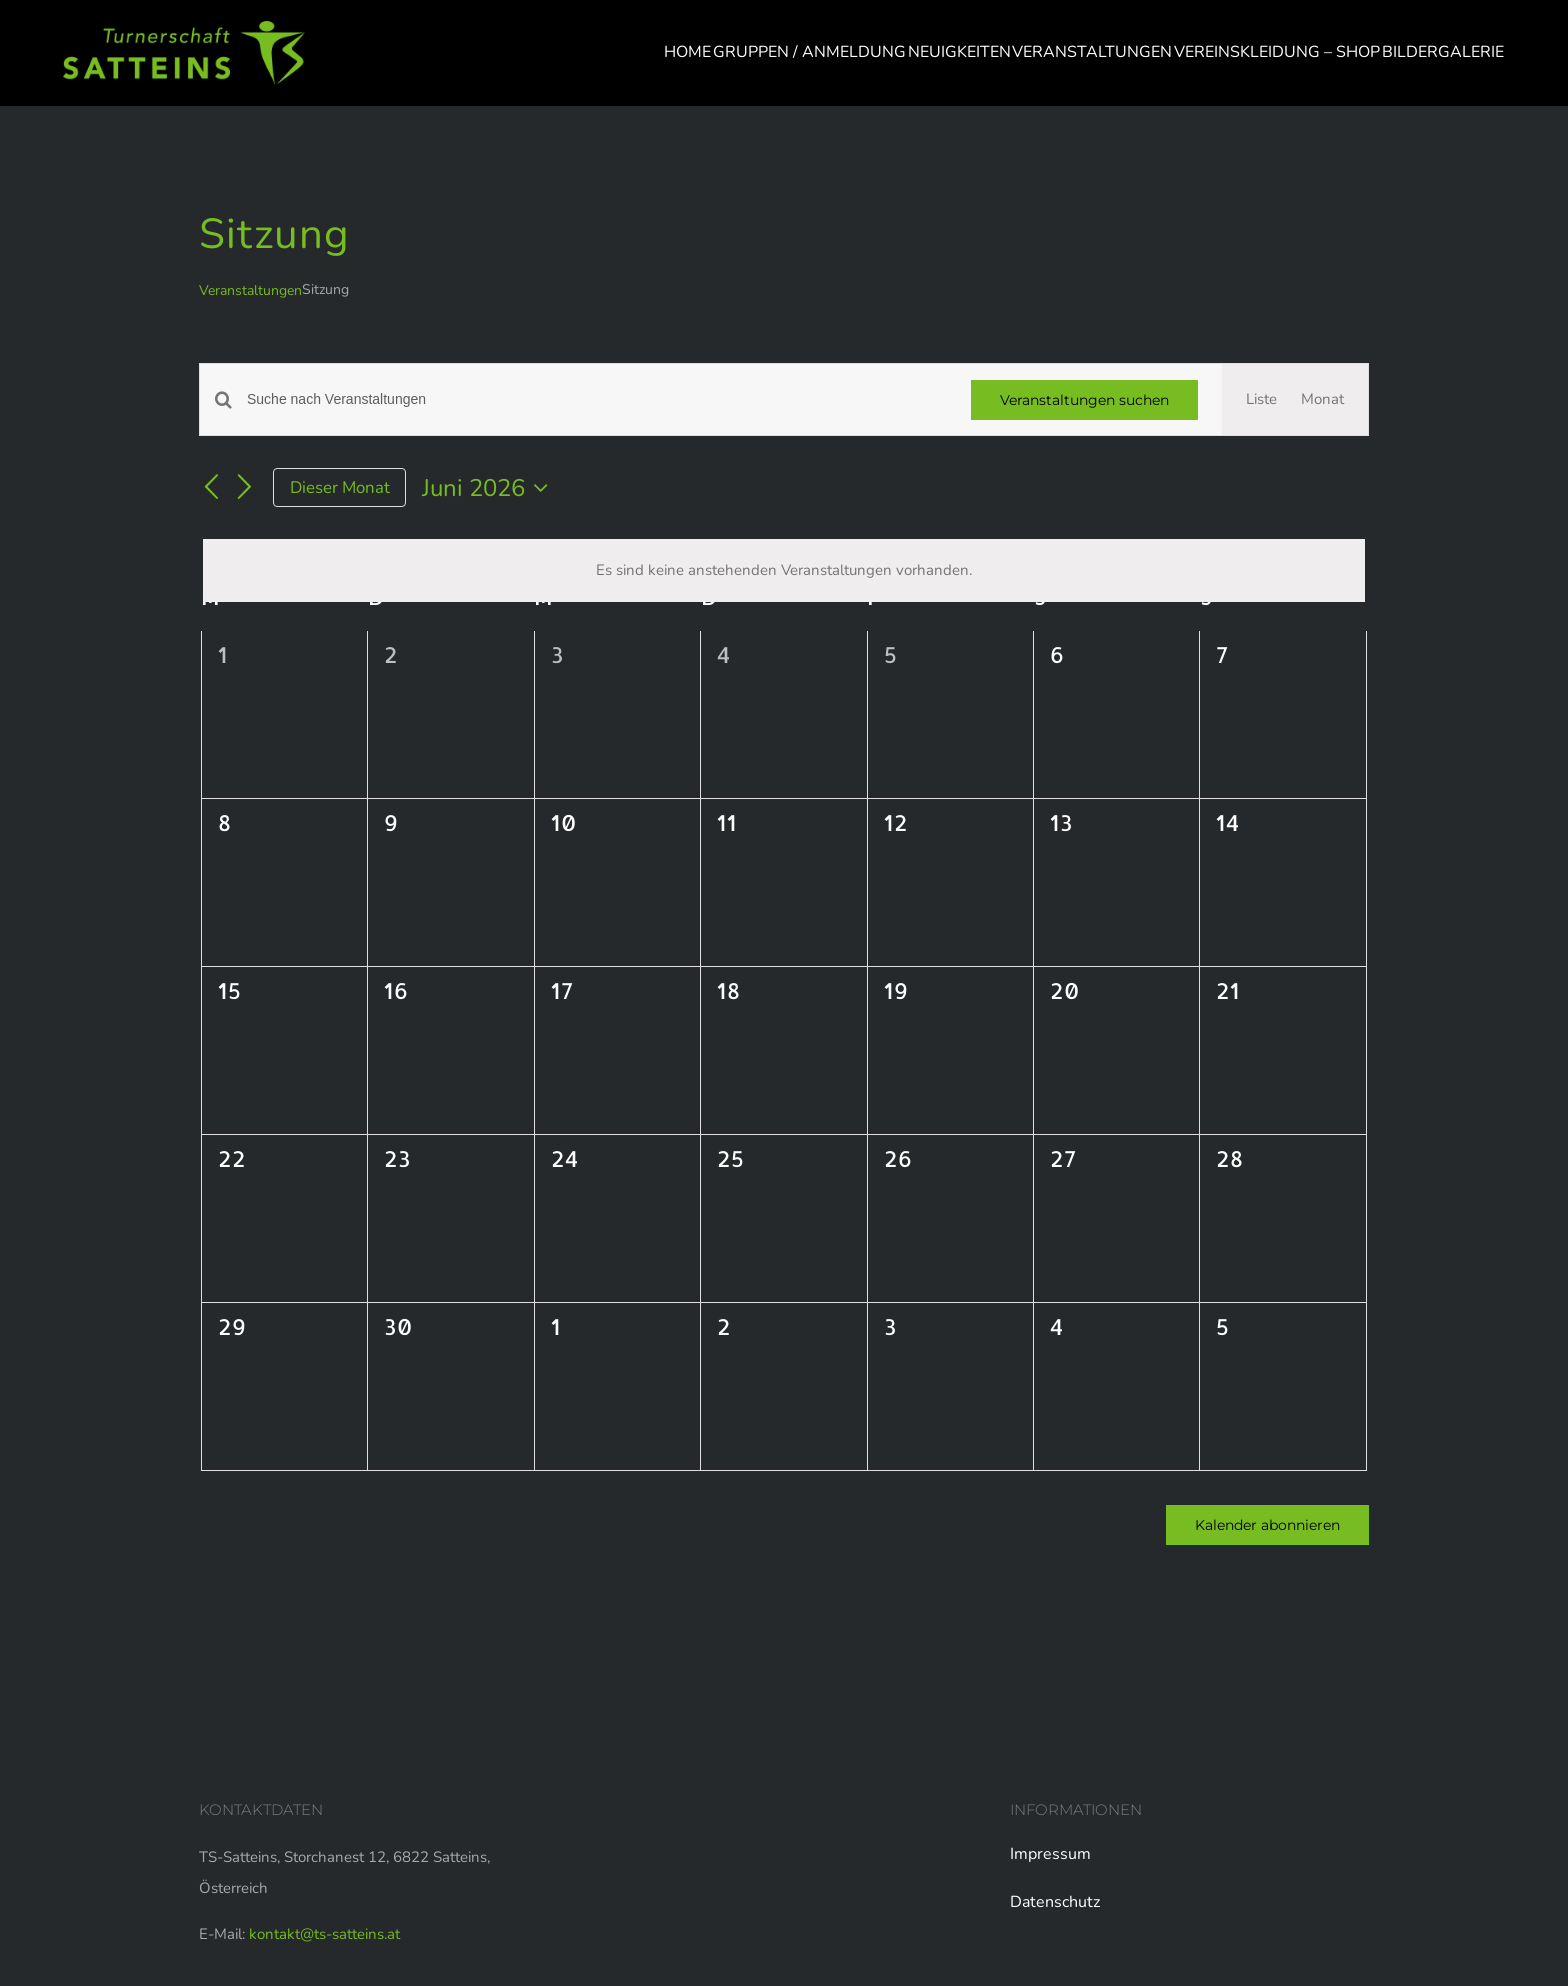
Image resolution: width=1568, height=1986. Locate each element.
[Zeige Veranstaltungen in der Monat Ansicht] (1322, 399)
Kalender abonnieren (1267, 1525)
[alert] (784, 570)
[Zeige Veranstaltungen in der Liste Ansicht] (1261, 399)
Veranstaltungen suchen (1084, 400)
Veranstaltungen (250, 290)
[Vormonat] (211, 489)
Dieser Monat (340, 487)
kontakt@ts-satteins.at (324, 1934)
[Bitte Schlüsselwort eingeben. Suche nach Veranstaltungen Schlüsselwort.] (597, 399)
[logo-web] (184, 28)
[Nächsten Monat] (245, 489)
